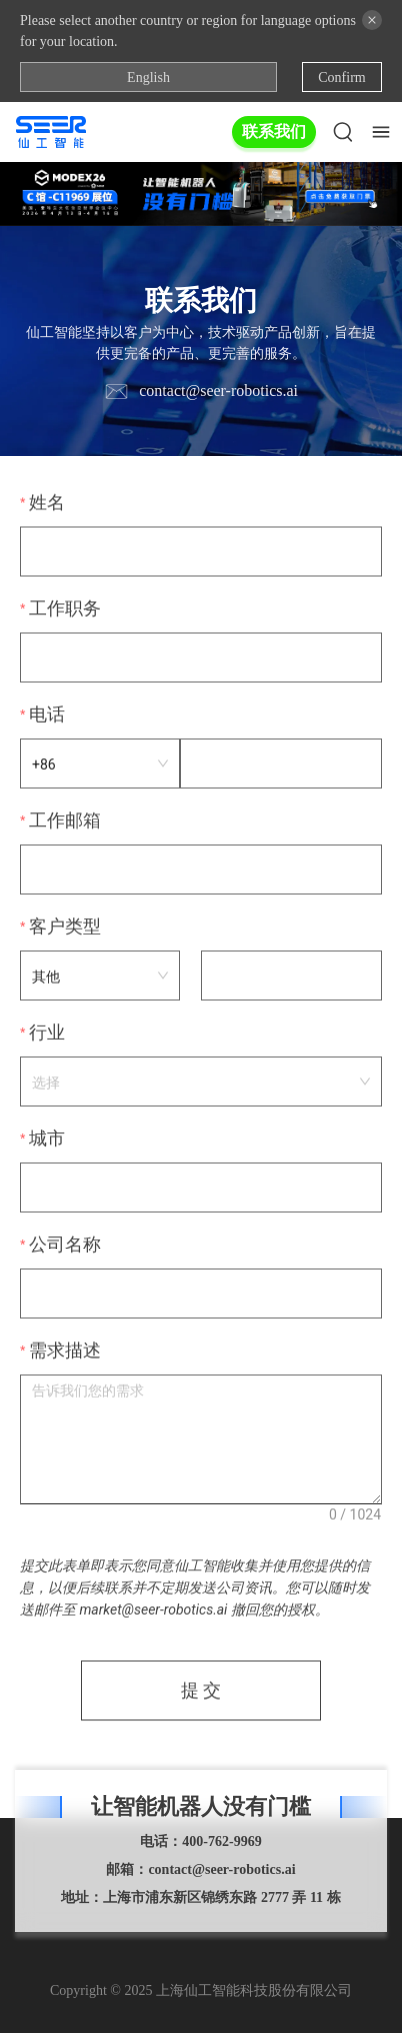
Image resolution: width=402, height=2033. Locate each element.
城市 (47, 1140)
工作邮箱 (65, 822)
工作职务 (65, 610)
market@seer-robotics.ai (153, 1612)
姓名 (47, 504)
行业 (47, 1034)
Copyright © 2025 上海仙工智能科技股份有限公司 (201, 1990)
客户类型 (65, 928)
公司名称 (65, 1246)
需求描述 (65, 1352)
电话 (47, 716)
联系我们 (274, 131)
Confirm (341, 77)
